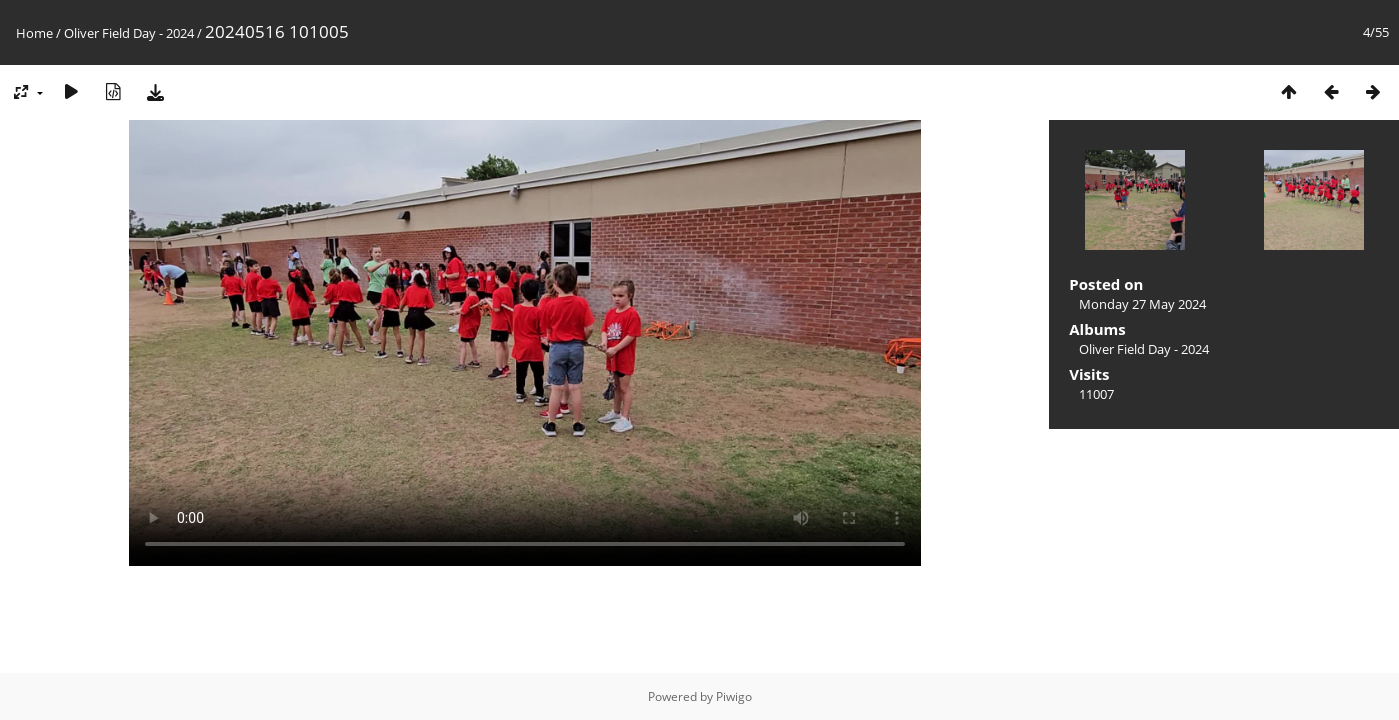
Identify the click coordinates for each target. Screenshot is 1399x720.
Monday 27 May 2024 (1142, 304)
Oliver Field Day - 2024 (129, 33)
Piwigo (734, 696)
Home (34, 33)
